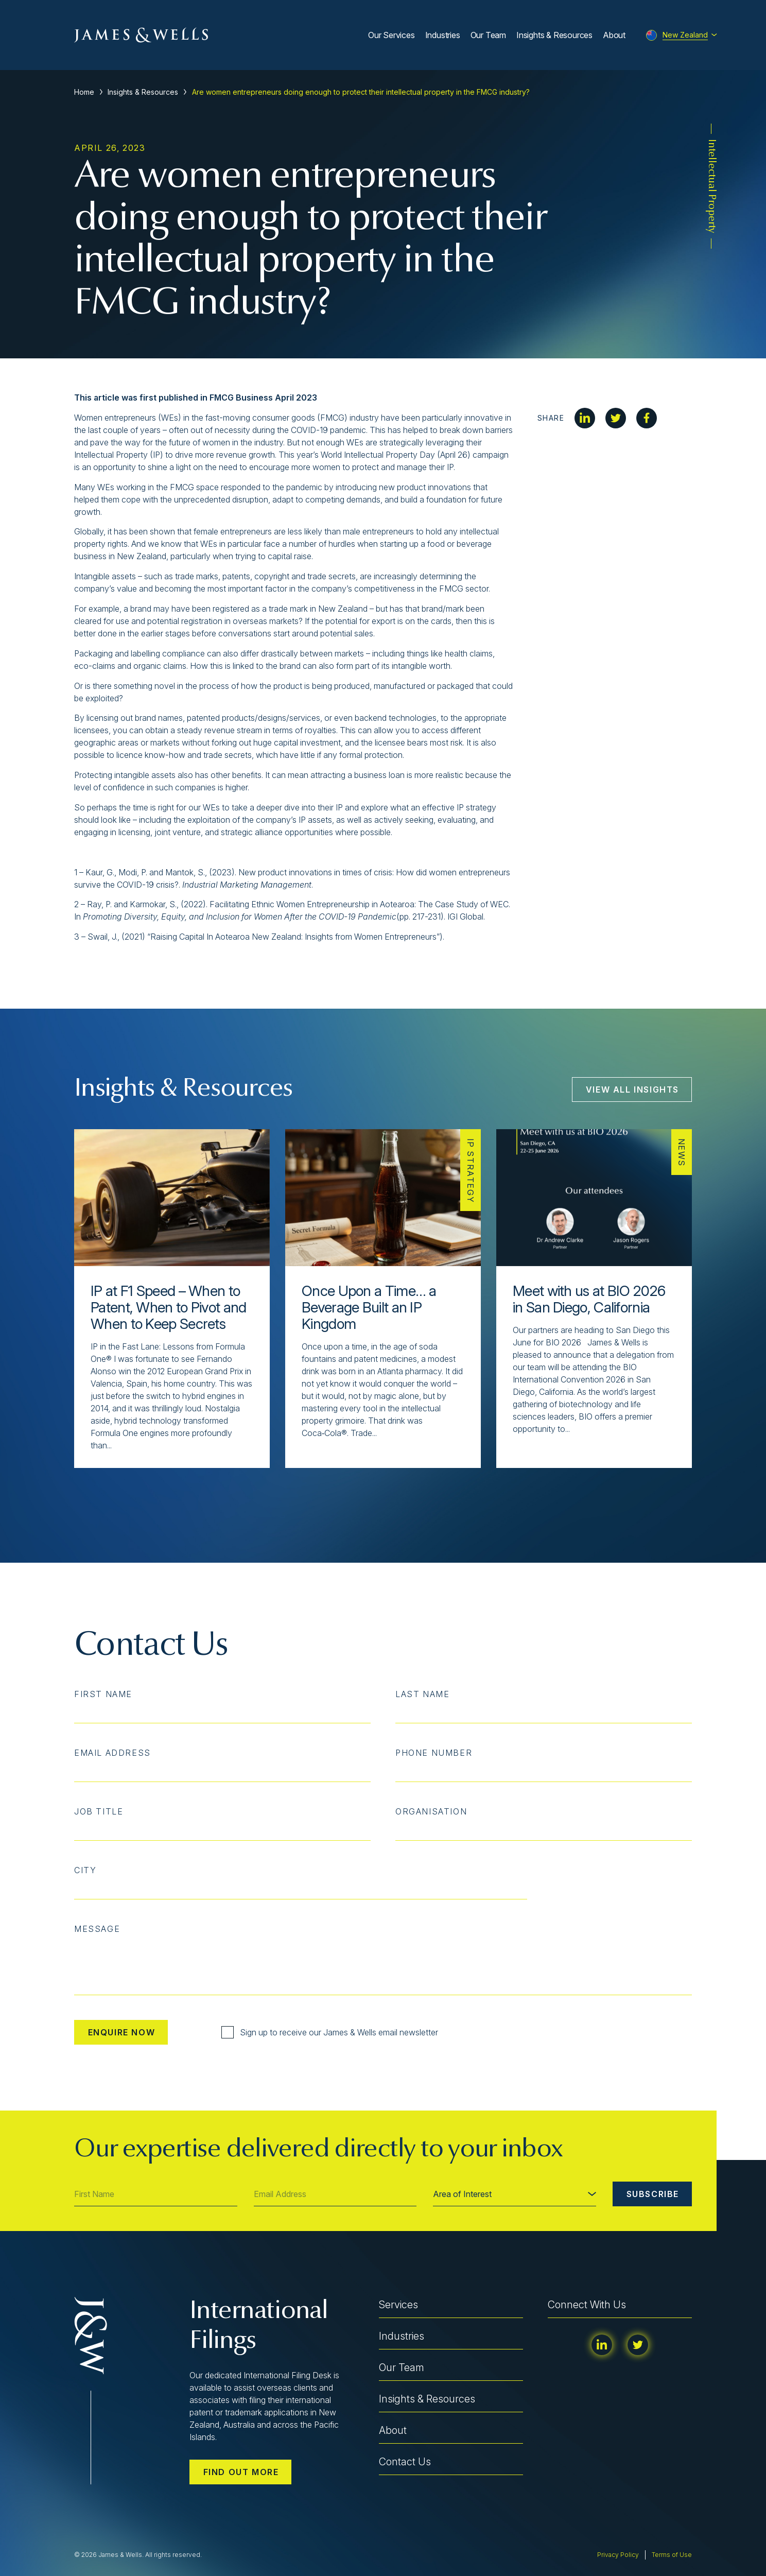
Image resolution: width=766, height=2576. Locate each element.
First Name (103, 1694)
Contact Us (405, 2462)
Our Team (488, 35)
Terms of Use (672, 2554)
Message (97, 1928)
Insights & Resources (554, 35)
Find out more (241, 2472)
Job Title (98, 1811)
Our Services (391, 35)
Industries (442, 35)
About (614, 35)
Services (398, 2304)
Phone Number (433, 1752)
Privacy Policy (618, 2554)
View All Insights (632, 1089)
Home (84, 92)
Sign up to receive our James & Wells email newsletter (329, 2032)
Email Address (112, 1752)
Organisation (431, 1811)
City (85, 1870)
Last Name (422, 1694)
